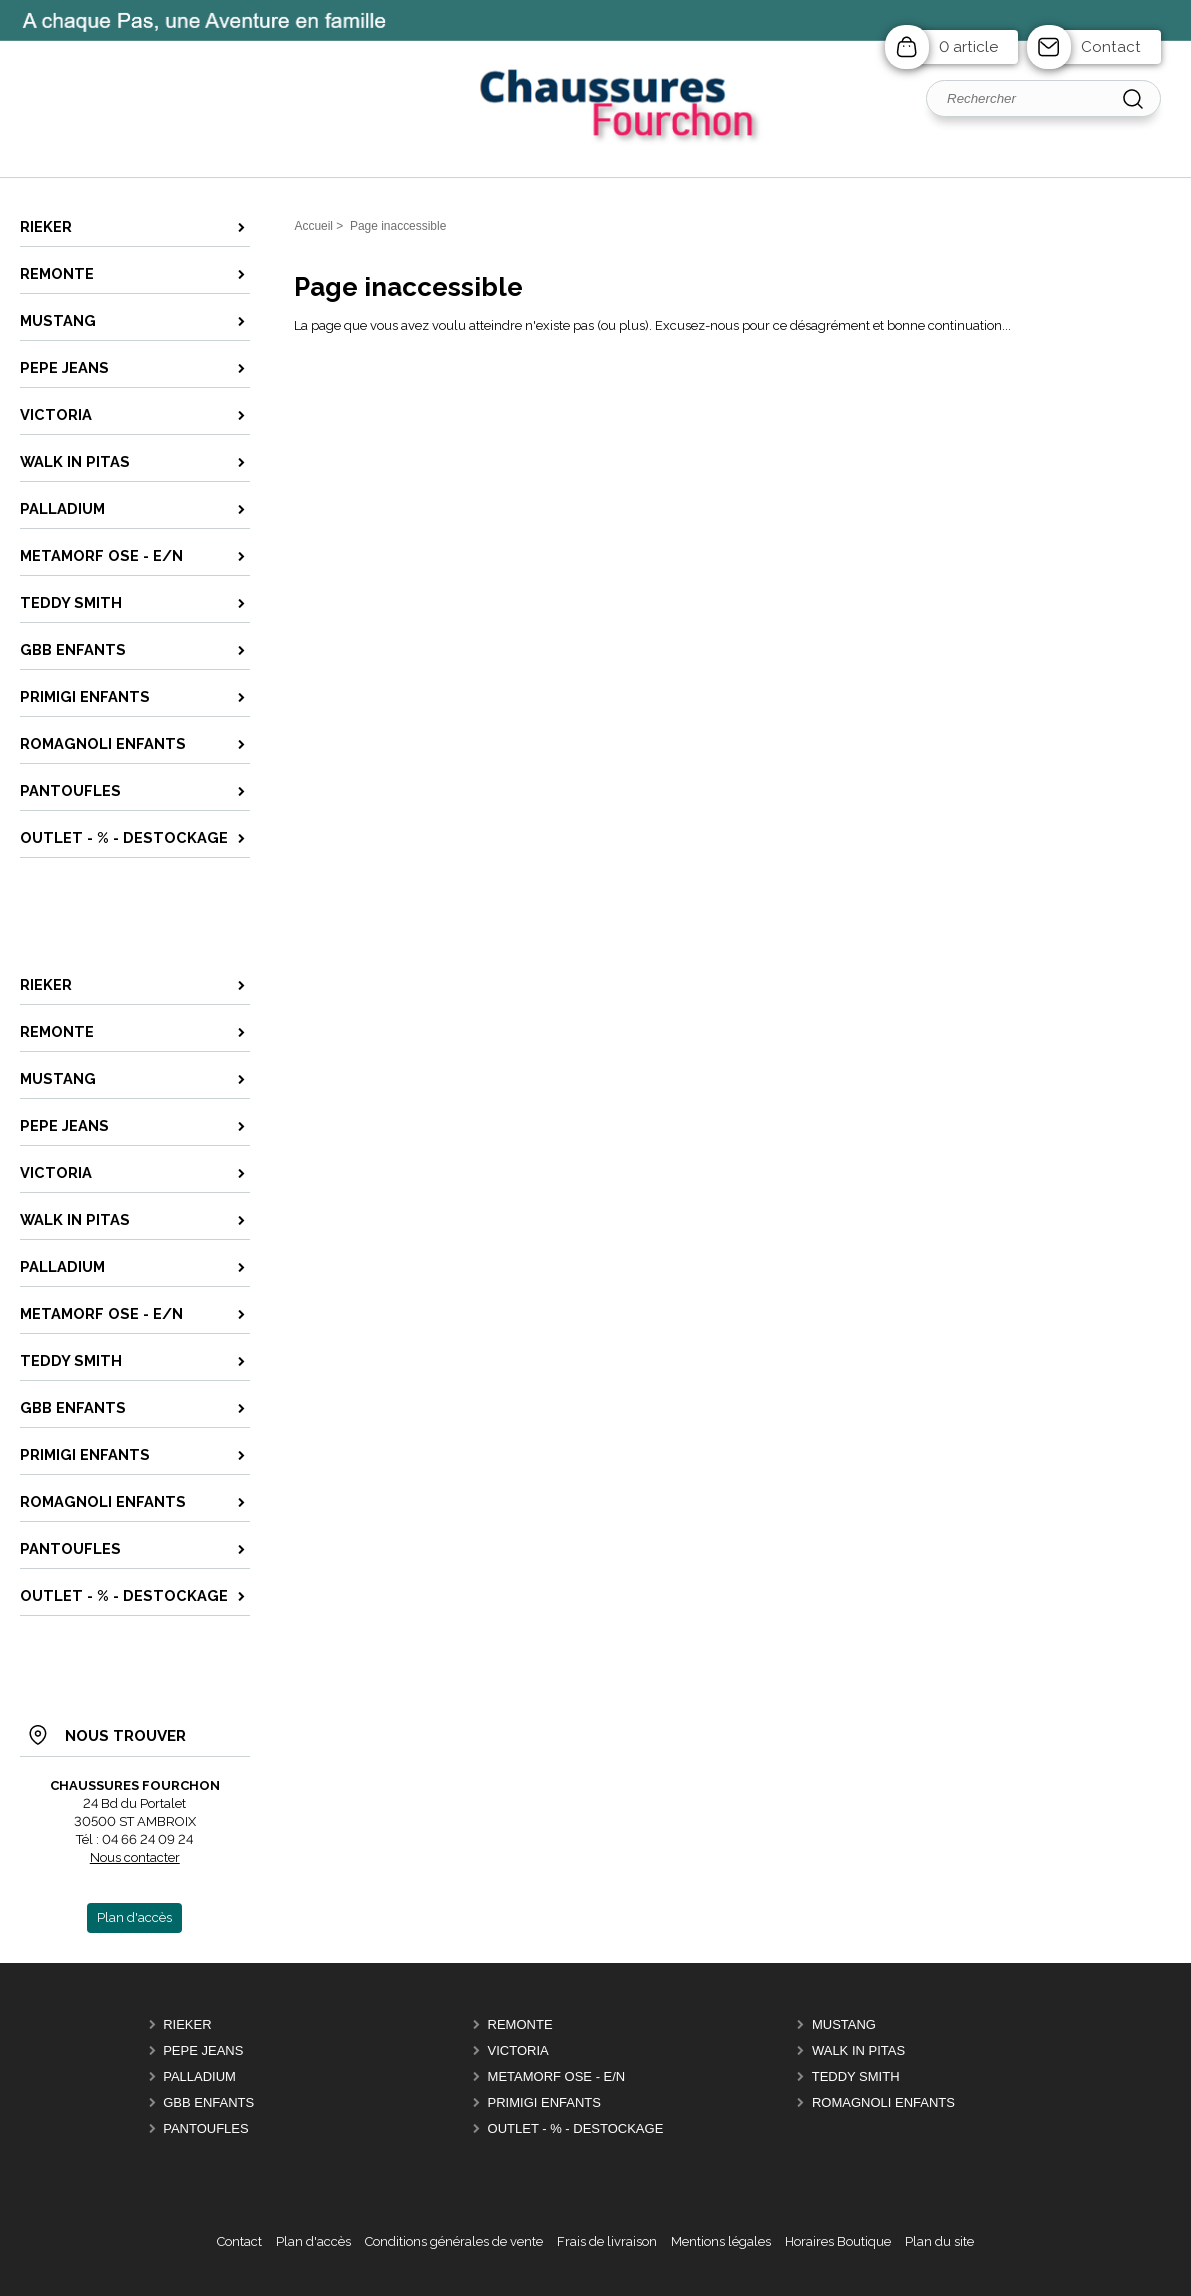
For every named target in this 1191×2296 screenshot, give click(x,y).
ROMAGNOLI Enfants (883, 2102)
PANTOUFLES (205, 2128)
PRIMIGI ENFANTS (544, 2102)
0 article (968, 47)
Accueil (313, 226)
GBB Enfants (208, 2102)
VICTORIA (518, 2050)
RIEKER (187, 2024)
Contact (1111, 47)
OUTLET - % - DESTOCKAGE (576, 2128)
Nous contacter (135, 1857)
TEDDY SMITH (856, 2076)
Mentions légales (721, 2241)
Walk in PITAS (858, 2050)
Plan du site (939, 2241)
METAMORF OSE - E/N (557, 2076)
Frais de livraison (607, 2241)
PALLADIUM (199, 2076)
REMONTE (520, 2024)
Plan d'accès (313, 2241)
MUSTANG (844, 2024)
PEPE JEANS (203, 2050)
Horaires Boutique (838, 2241)
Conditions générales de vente (454, 2241)
